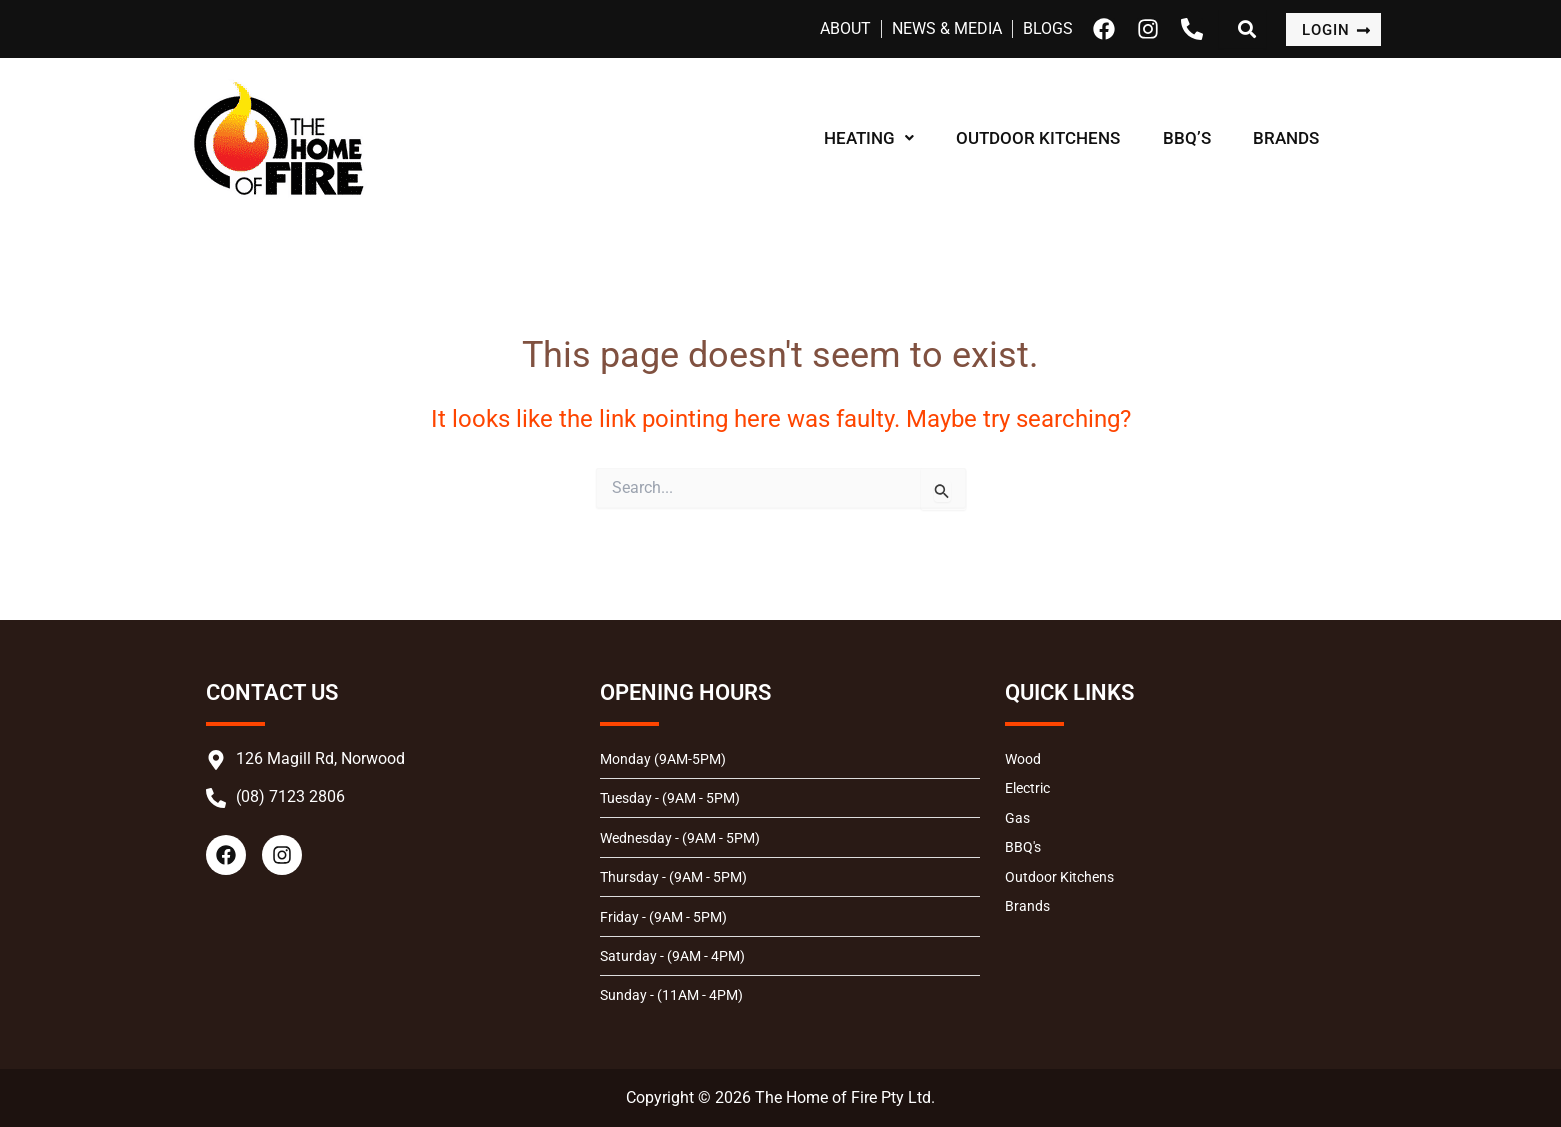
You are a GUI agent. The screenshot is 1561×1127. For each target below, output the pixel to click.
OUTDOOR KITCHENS (1050, 138)
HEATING (873, 138)
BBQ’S (1206, 138)
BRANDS (1313, 138)
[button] (873, 138)
